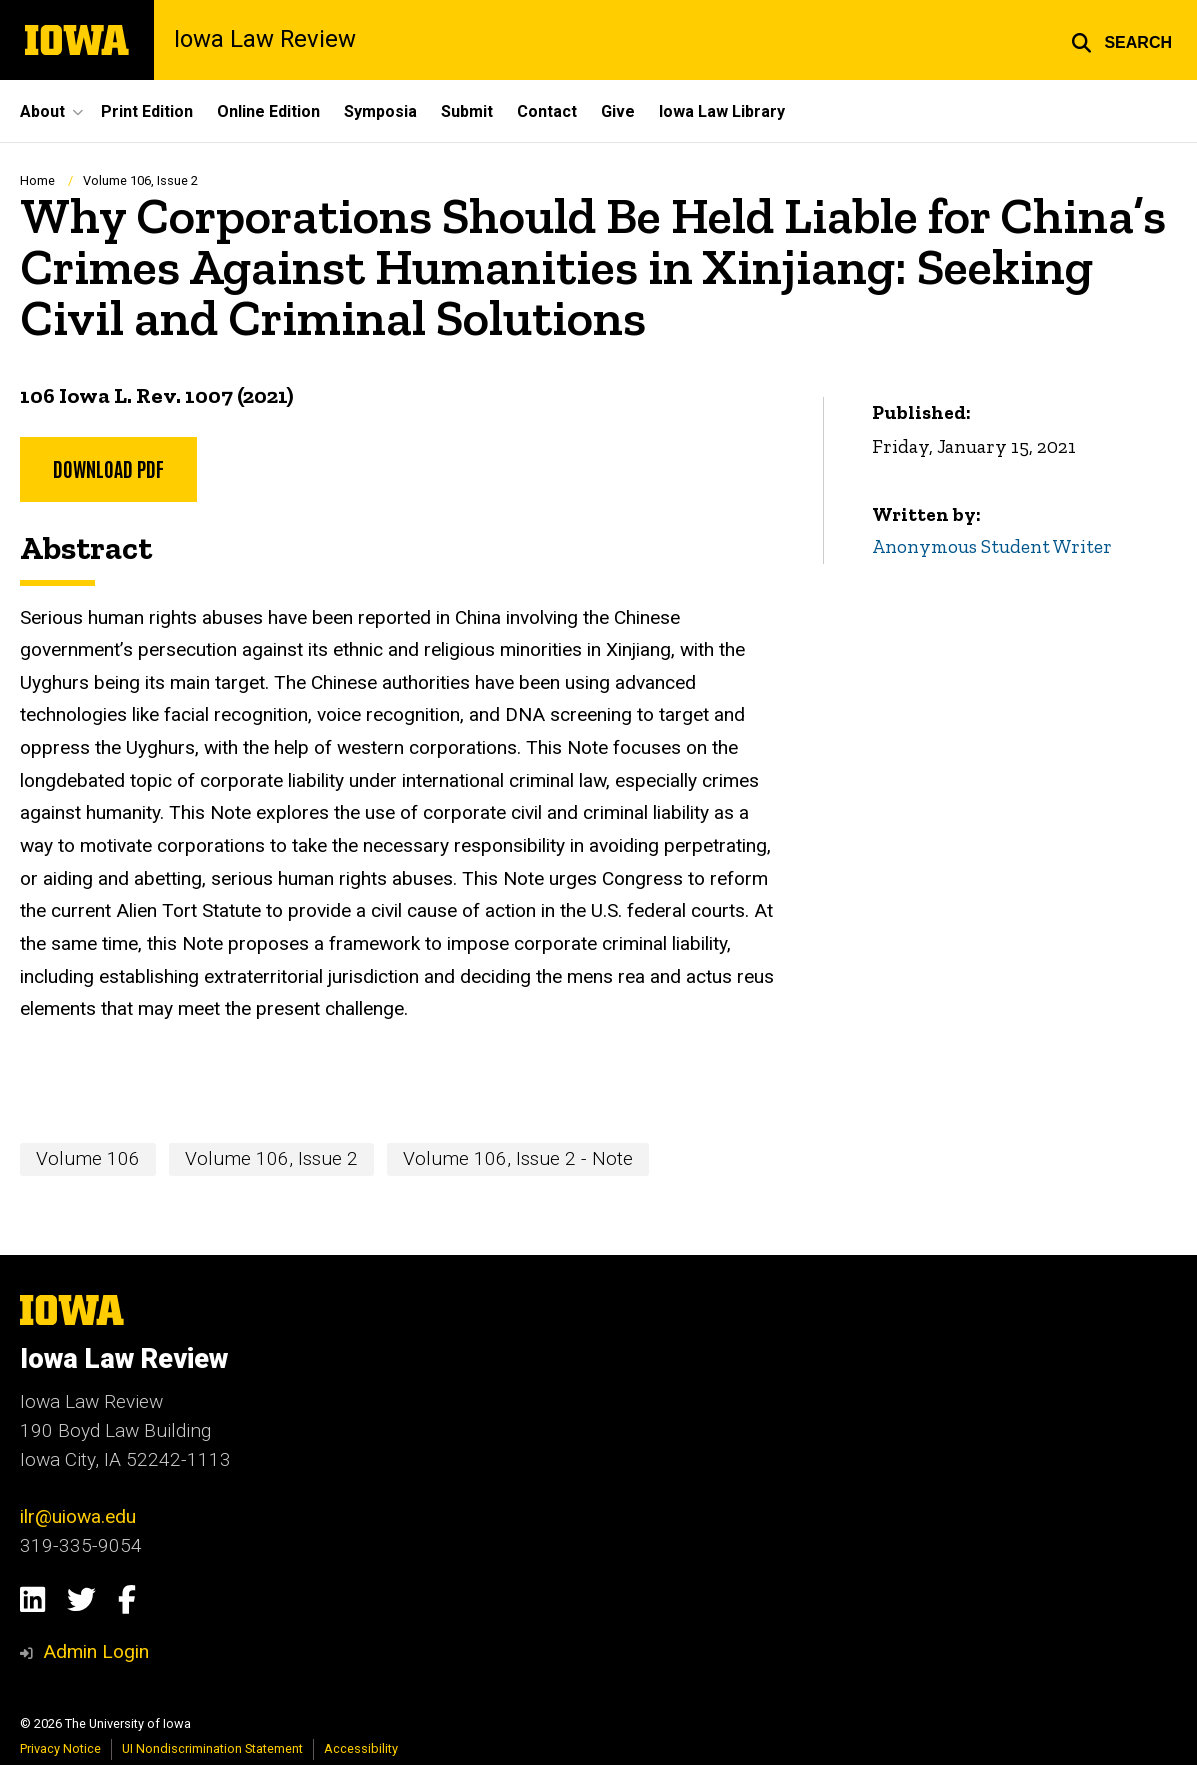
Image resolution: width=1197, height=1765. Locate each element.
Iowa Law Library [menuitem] (722, 111)
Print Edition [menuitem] (147, 111)
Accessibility (361, 1748)
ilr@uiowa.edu (78, 1516)
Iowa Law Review (265, 40)
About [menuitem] (42, 111)
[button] (1121, 40)
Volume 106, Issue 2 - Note (518, 1158)
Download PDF (108, 468)
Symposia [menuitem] (380, 111)
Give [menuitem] (618, 111)
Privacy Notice (60, 1748)
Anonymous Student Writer (992, 546)
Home (37, 180)
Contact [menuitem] (547, 111)
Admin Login (96, 1651)
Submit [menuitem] (467, 111)
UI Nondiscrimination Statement (212, 1748)
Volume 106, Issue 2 (140, 180)
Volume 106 (88, 1158)
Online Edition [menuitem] (268, 111)
